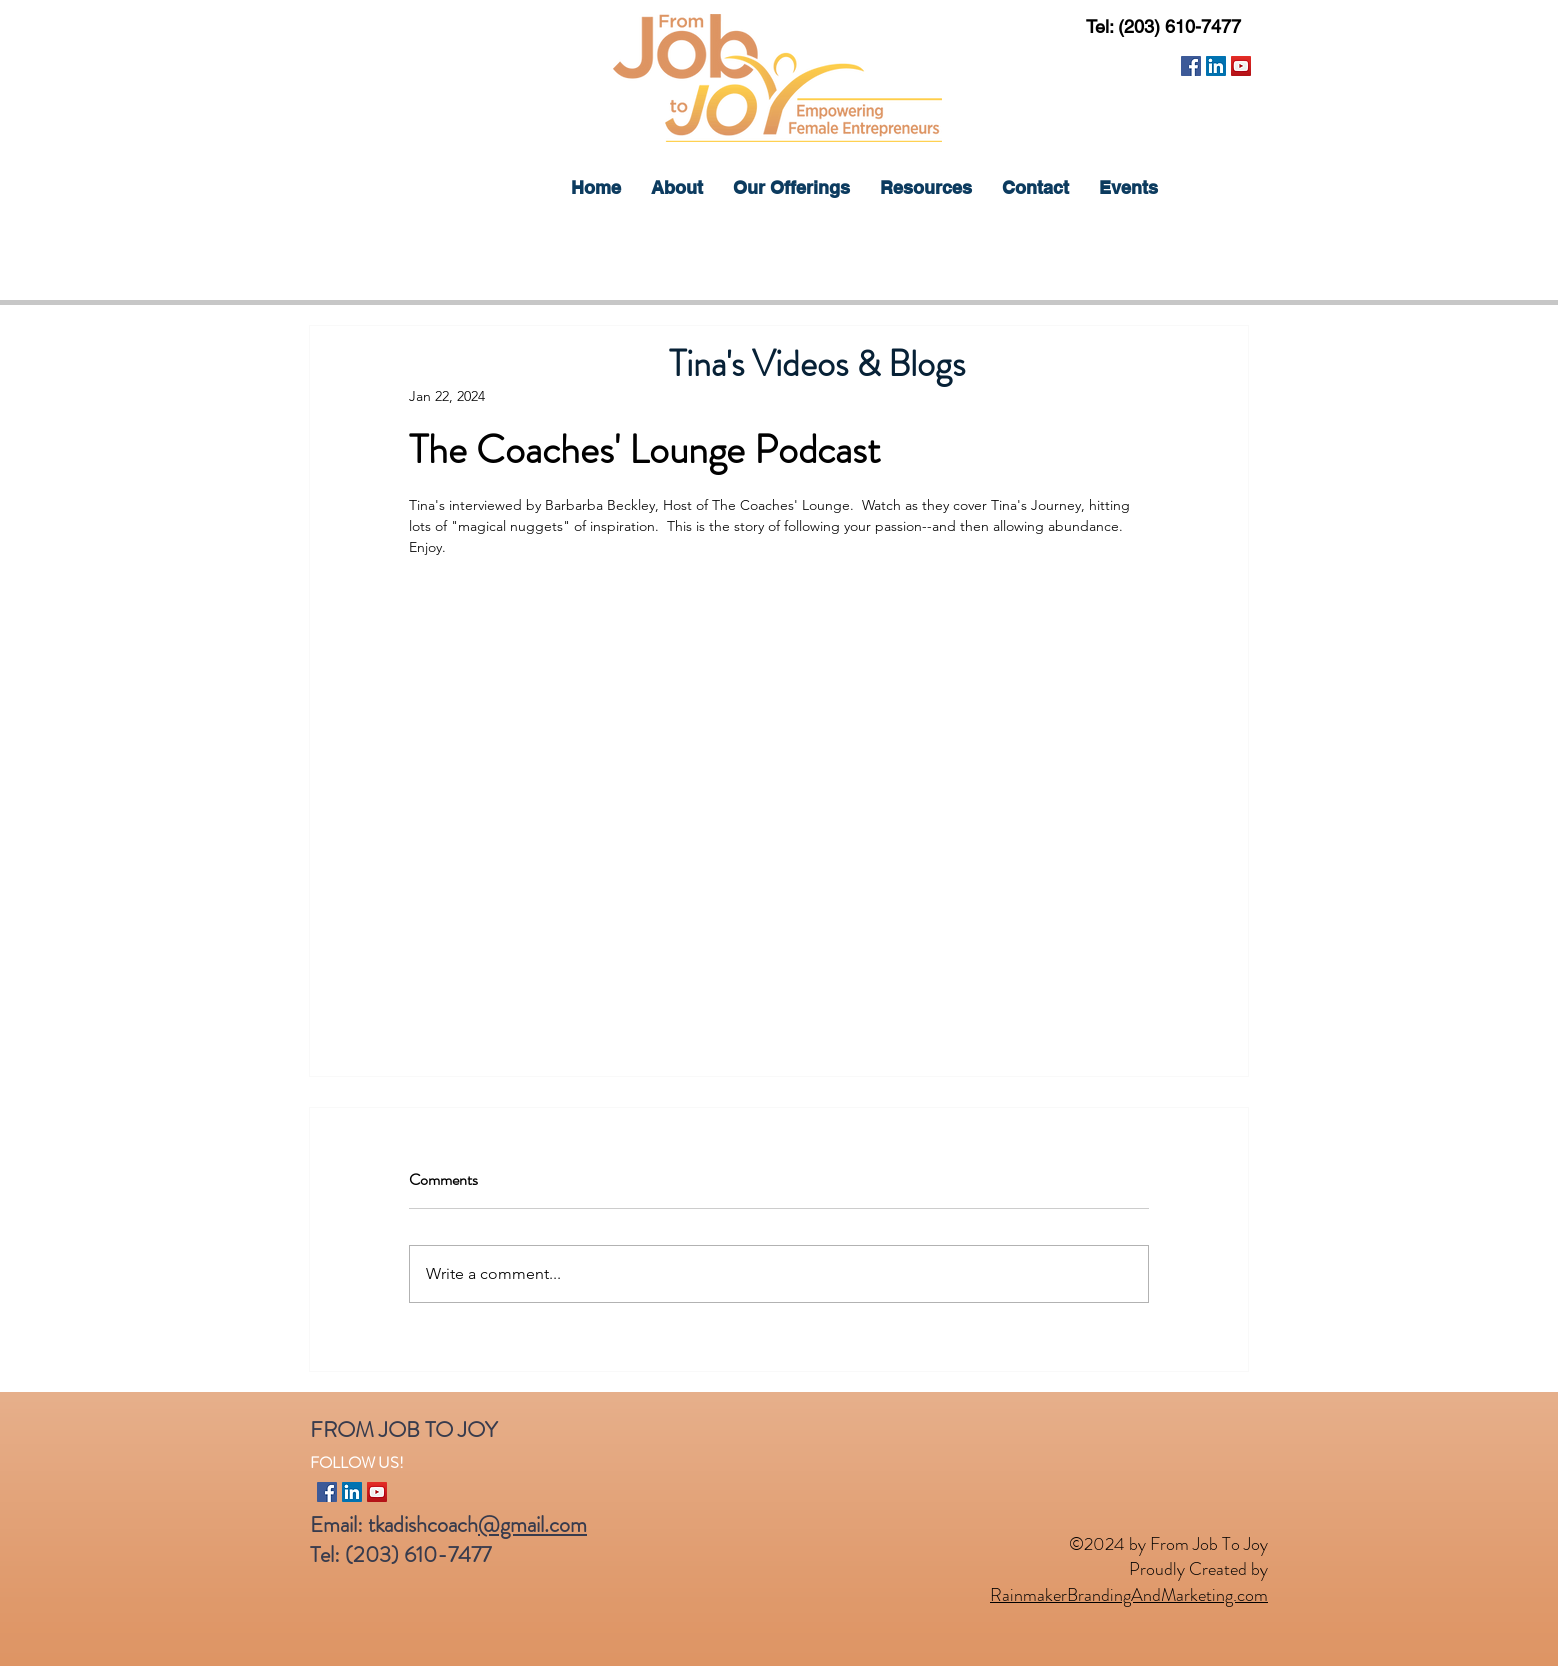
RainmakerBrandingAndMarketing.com (1129, 1595)
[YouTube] (1241, 66)
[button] (791, 188)
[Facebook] (1191, 66)
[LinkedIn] (1216, 66)
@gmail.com (532, 1524)
